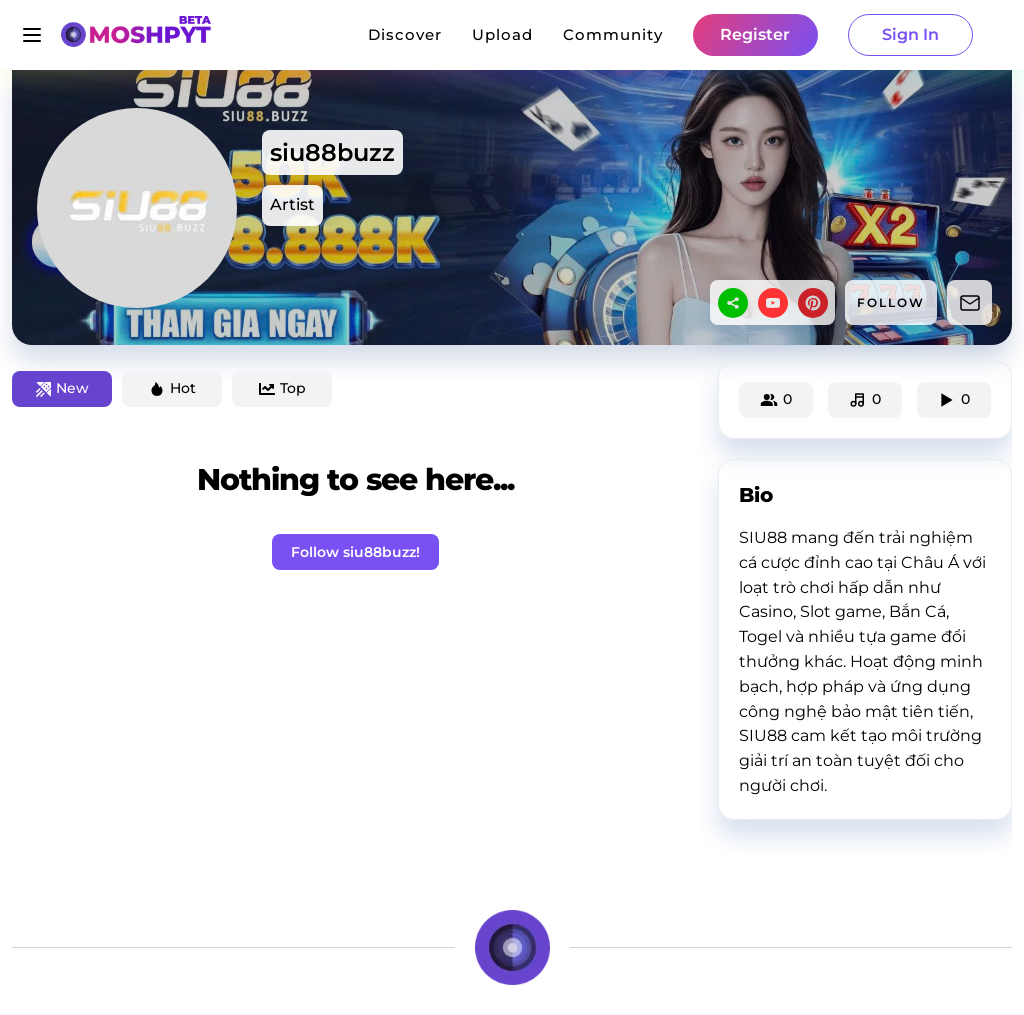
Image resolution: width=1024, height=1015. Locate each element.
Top (282, 388)
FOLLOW (891, 302)
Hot (172, 388)
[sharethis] (733, 303)
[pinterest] (813, 303)
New (62, 388)
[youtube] (773, 303)
